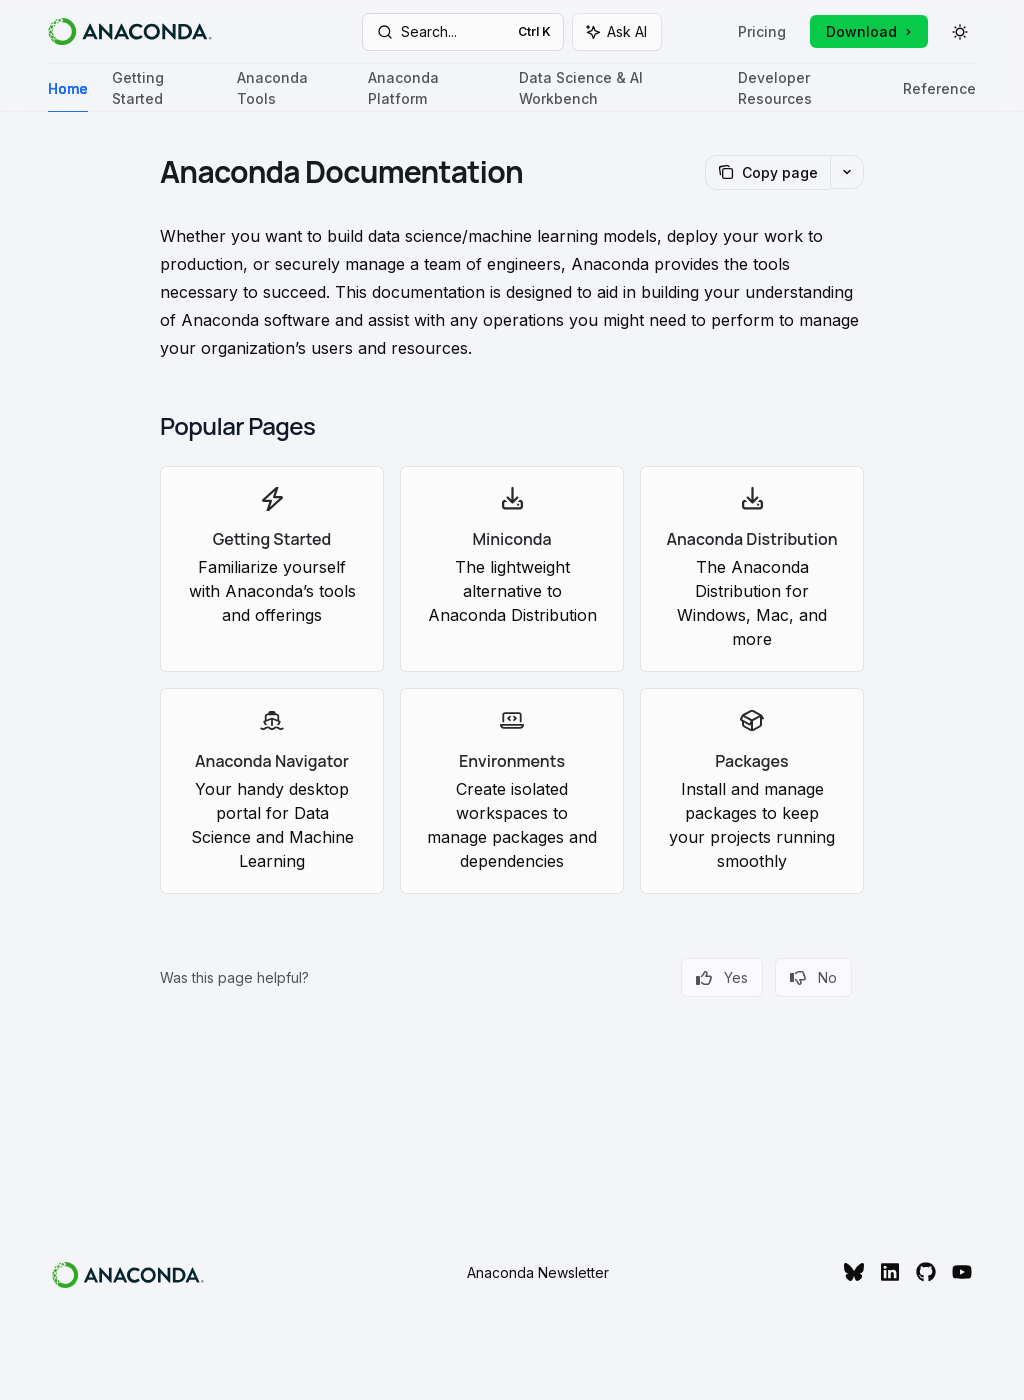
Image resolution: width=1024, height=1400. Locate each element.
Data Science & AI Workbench (616, 90)
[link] (272, 569)
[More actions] (847, 172)
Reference (939, 96)
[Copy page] (767, 172)
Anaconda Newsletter (538, 1272)
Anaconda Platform (431, 90)
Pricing (762, 31)
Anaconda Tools (290, 90)
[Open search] (463, 32)
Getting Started (162, 90)
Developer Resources (808, 90)
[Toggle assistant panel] (617, 32)
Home (68, 96)
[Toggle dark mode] (960, 32)
